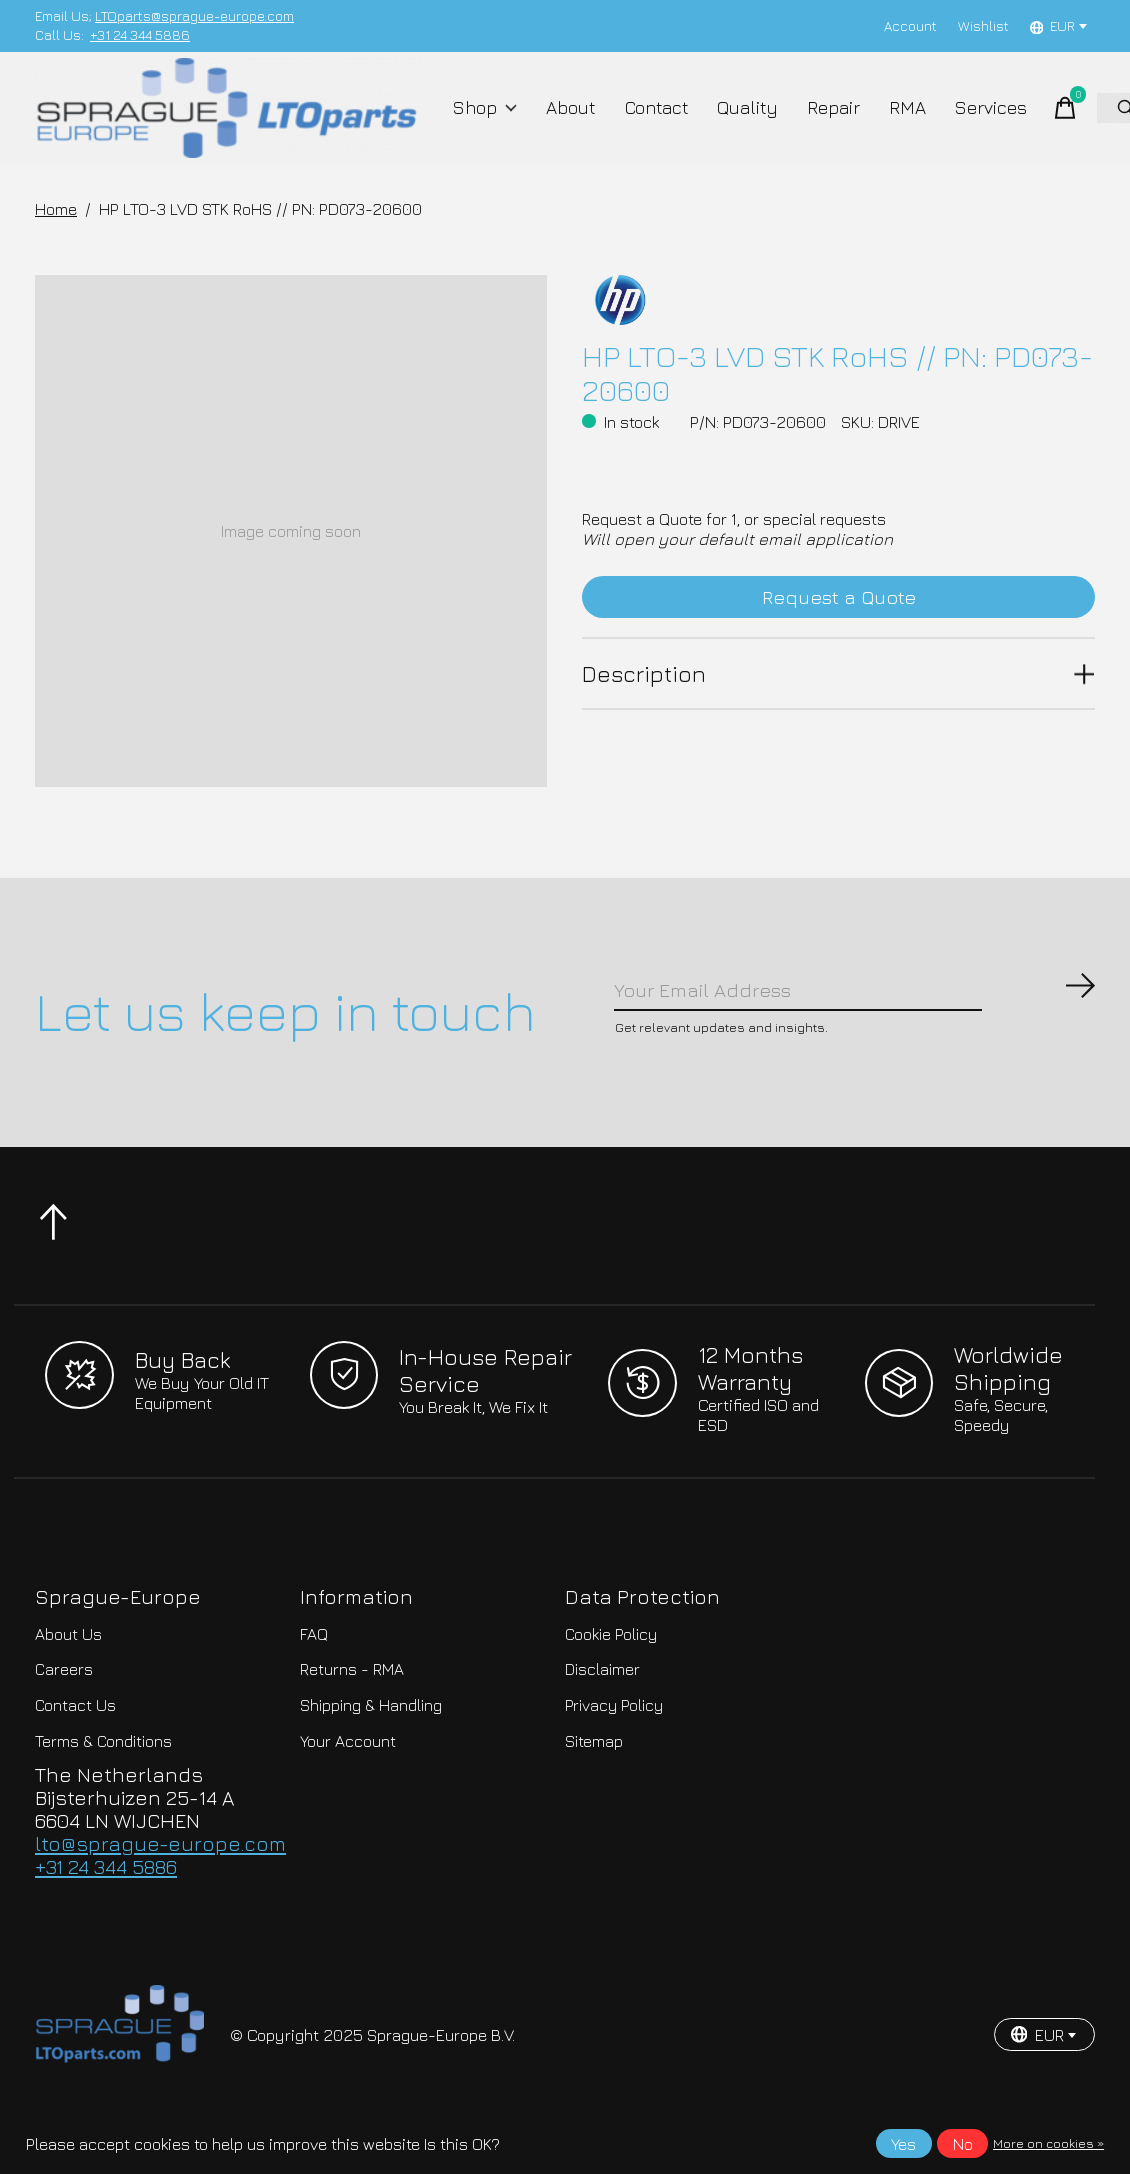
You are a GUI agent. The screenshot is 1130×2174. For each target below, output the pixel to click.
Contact (652, 122)
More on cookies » (1048, 2143)
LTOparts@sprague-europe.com (194, 16)
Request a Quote (838, 628)
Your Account (348, 1778)
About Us (68, 1672)
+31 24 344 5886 (140, 35)
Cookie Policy (611, 1672)
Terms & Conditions (103, 1778)
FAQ (314, 1672)
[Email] (855, 1022)
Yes (903, 2144)
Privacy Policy (614, 1743)
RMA (889, 122)
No (963, 2144)
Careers (64, 1707)
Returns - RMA (352, 1707)
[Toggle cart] (1039, 122)
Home (56, 237)
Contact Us (75, 1743)
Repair (820, 122)
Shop (490, 122)
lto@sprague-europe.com (160, 1881)
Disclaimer (602, 1707)
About (570, 122)
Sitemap (594, 1778)
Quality (739, 122)
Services (968, 122)
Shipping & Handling (371, 1743)
